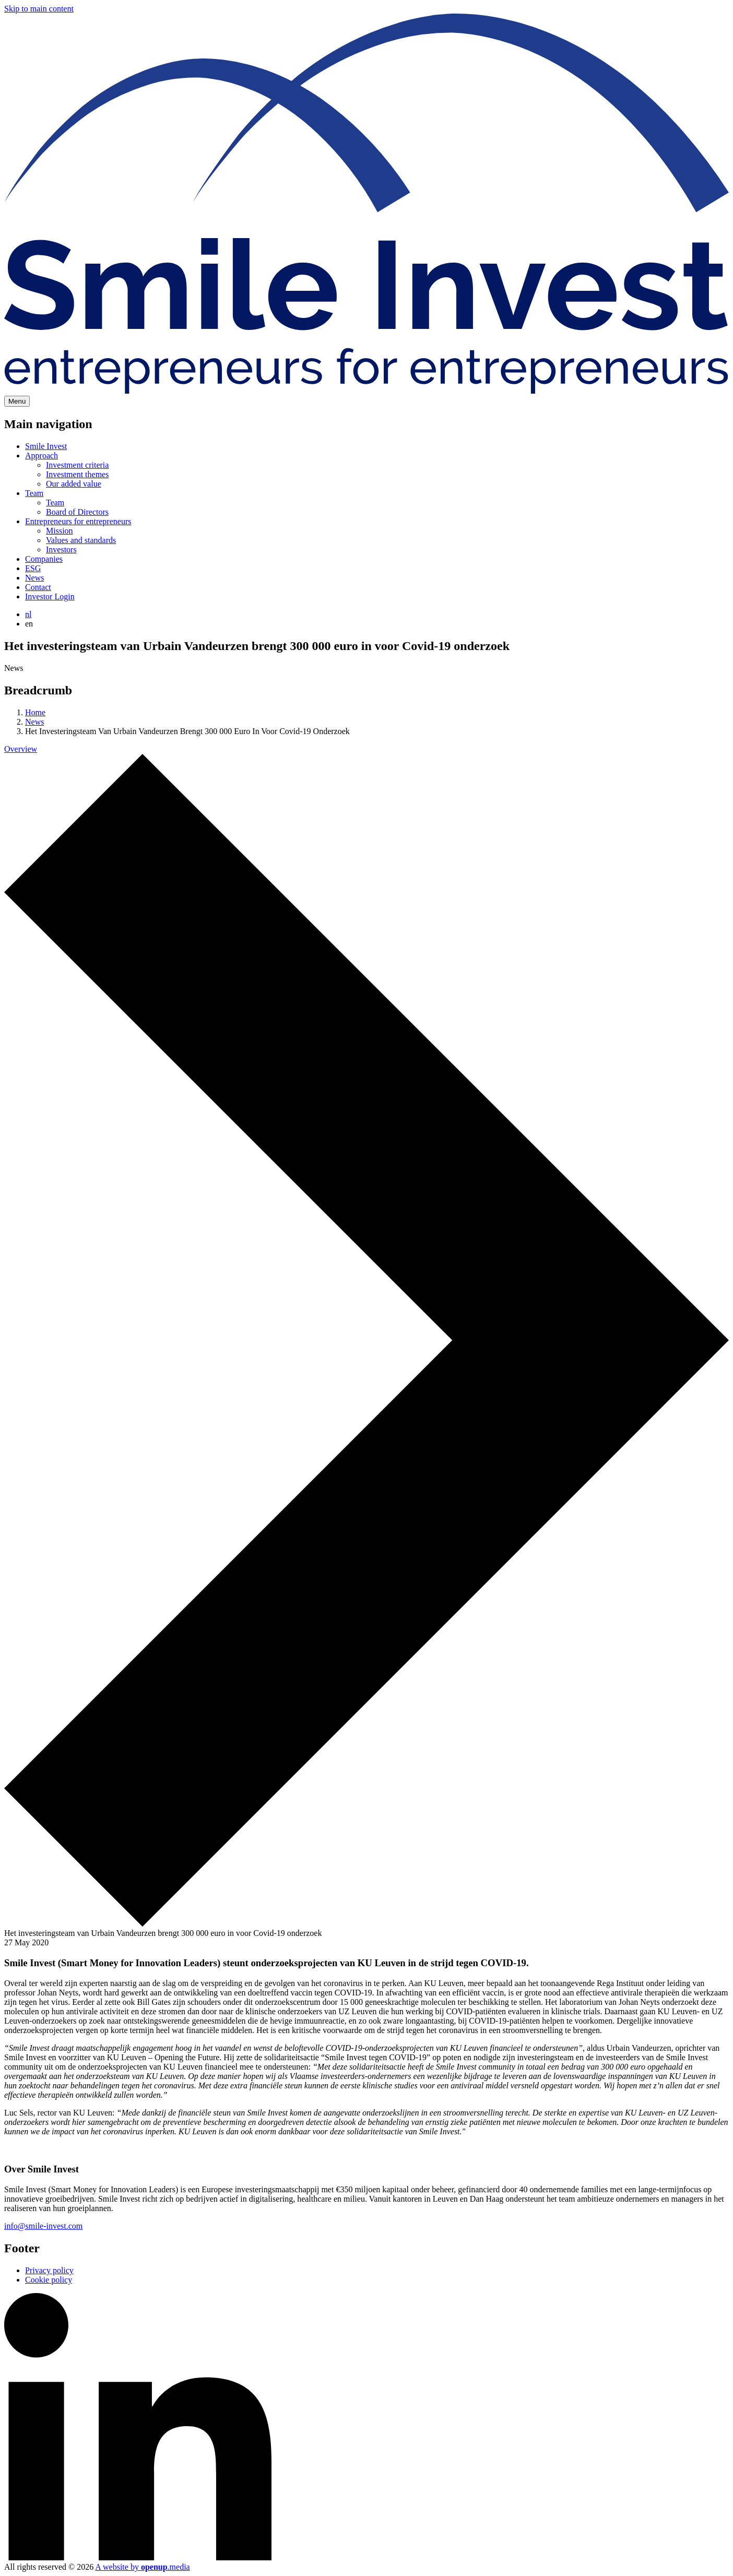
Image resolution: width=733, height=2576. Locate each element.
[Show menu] (17, 401)
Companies (44, 558)
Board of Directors (77, 511)
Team (34, 493)
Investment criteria (77, 464)
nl (28, 614)
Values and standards (81, 540)
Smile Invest (46, 446)
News (34, 577)
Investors (61, 549)
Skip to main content (39, 8)
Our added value (73, 483)
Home (35, 712)
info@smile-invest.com (43, 2225)
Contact (38, 587)
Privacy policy (49, 2270)
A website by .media (142, 2566)
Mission (59, 530)
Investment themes (77, 474)
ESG (33, 568)
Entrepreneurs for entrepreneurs (78, 521)
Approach (41, 455)
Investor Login (50, 596)
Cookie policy (48, 2279)
